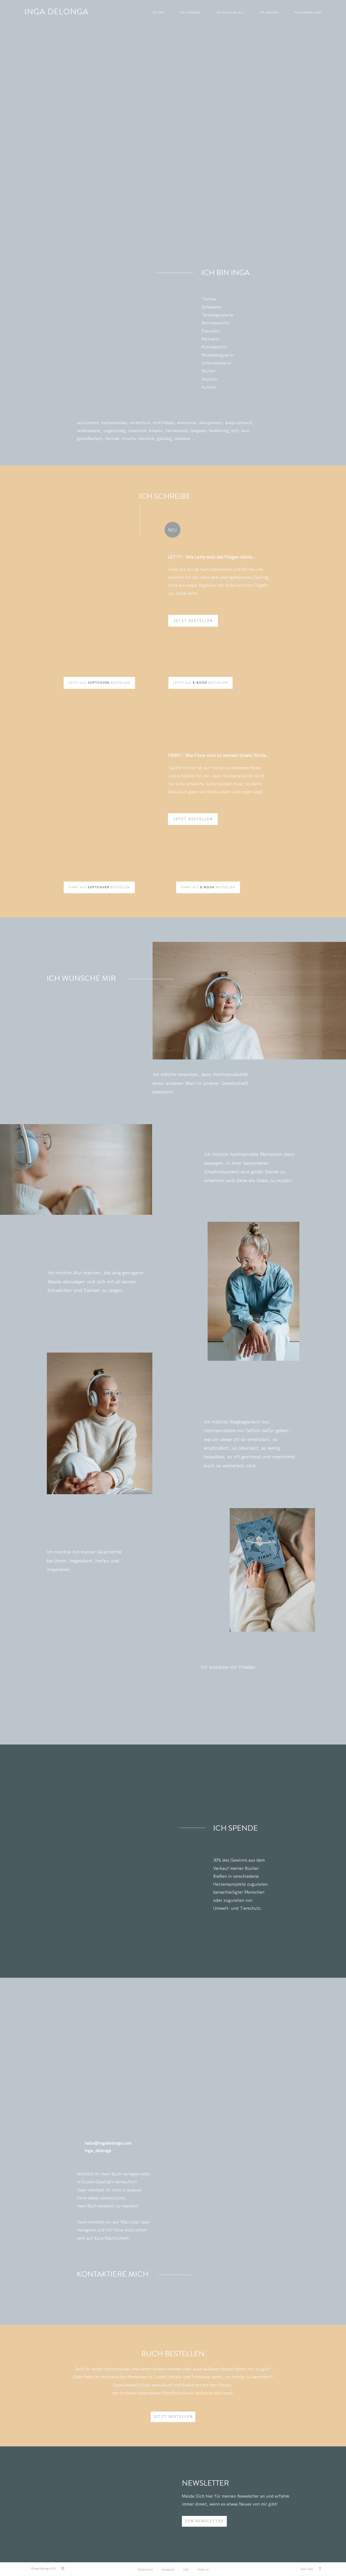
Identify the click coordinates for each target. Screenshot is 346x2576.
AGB (186, 2569)
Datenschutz (145, 2569)
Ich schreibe (190, 12)
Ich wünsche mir (229, 12)
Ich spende (269, 12)
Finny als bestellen (99, 887)
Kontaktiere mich (308, 12)
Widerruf (203, 2569)
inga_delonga (98, 2150)
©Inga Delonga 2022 (43, 2568)
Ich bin (158, 12)
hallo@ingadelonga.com (108, 2143)
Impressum (168, 2569)
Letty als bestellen (99, 683)
